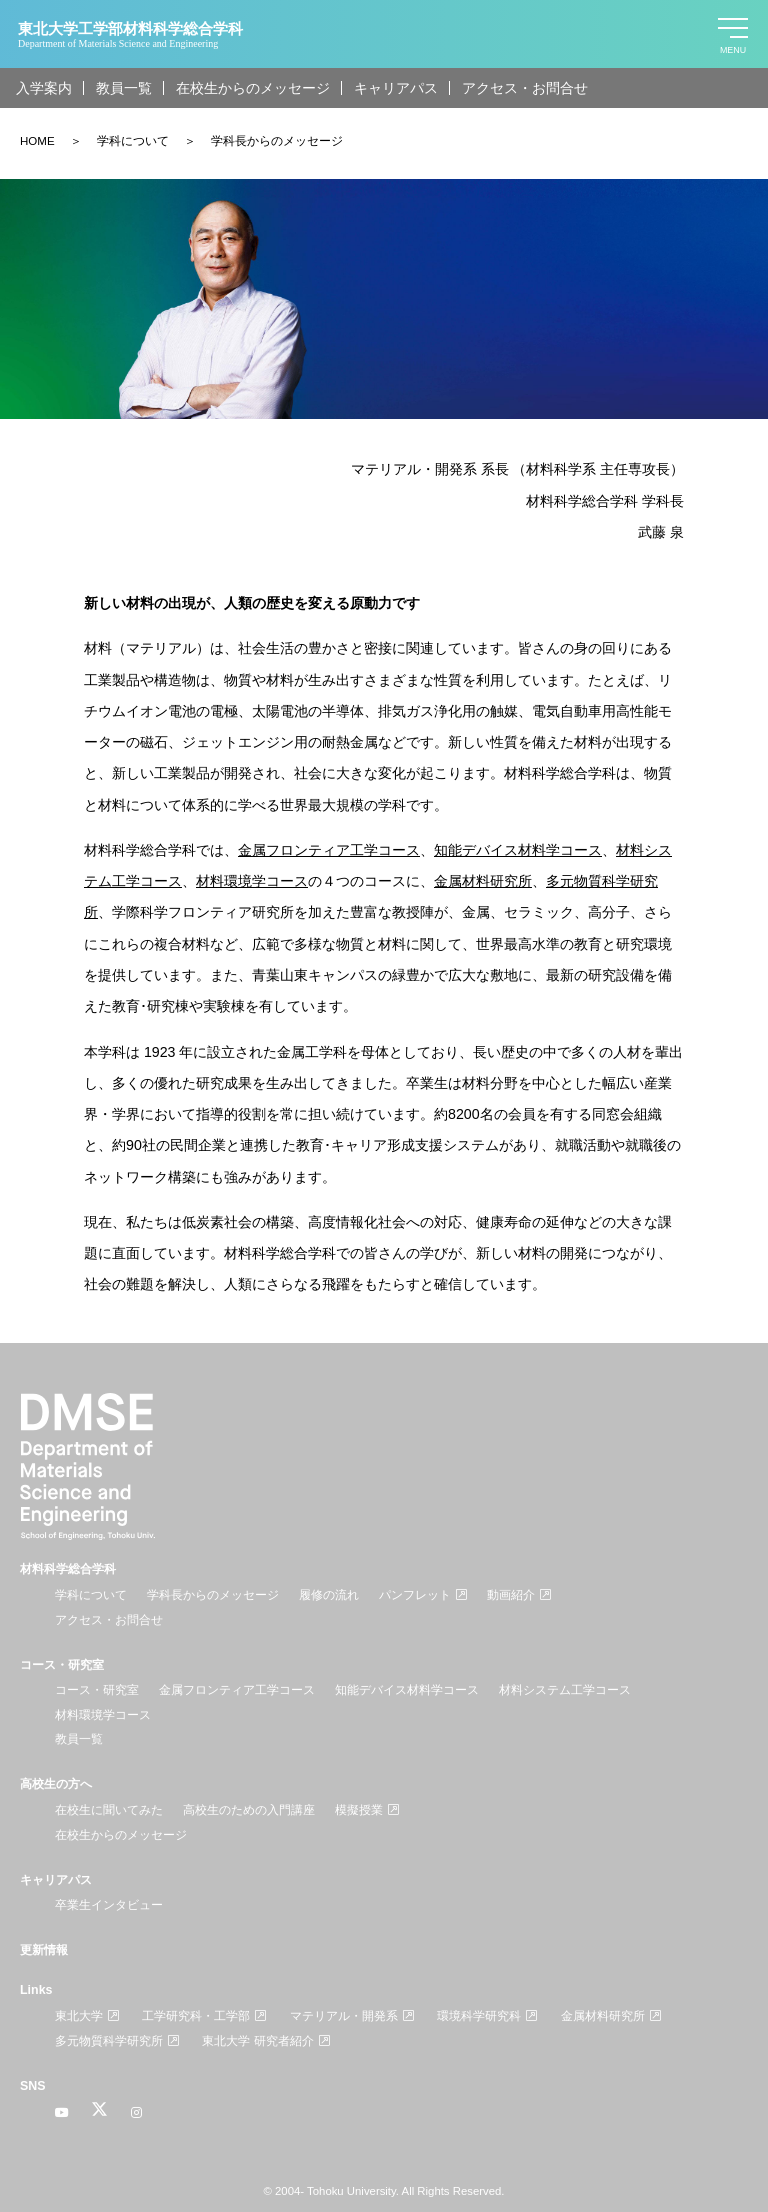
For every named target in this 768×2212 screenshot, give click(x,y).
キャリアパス (396, 88)
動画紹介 (511, 1595)
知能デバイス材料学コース (407, 1690)
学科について (133, 141)
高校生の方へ (56, 1784)
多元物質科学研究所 (109, 2041)
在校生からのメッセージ (253, 88)
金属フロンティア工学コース (329, 850)
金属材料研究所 (603, 2016)
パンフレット (415, 1595)
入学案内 (44, 88)
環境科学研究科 (479, 2016)
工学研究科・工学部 (196, 2016)
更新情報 (44, 1950)
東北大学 (79, 2016)
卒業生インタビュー (109, 1905)
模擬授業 (359, 1810)
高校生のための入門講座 (249, 1810)
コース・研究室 (62, 1665)
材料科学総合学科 (68, 1569)
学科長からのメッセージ (277, 141)
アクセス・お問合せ (525, 88)
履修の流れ (329, 1595)
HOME (37, 141)
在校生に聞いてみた (109, 1810)
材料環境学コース (103, 1715)
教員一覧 (124, 88)
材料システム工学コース (565, 1690)
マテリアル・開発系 (344, 2016)
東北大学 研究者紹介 (257, 2041)
